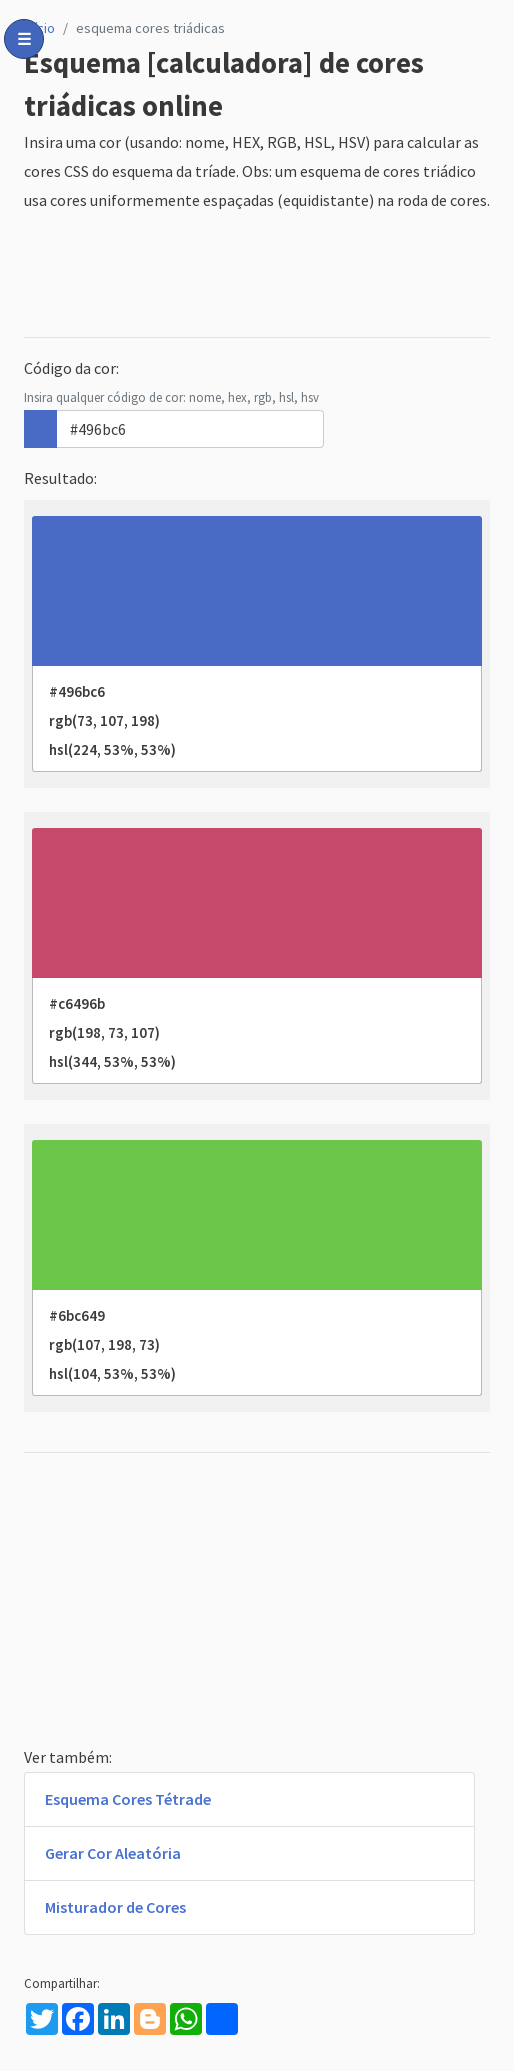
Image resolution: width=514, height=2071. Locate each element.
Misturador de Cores (115, 1907)
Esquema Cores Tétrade (128, 1799)
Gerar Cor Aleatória (113, 1853)
